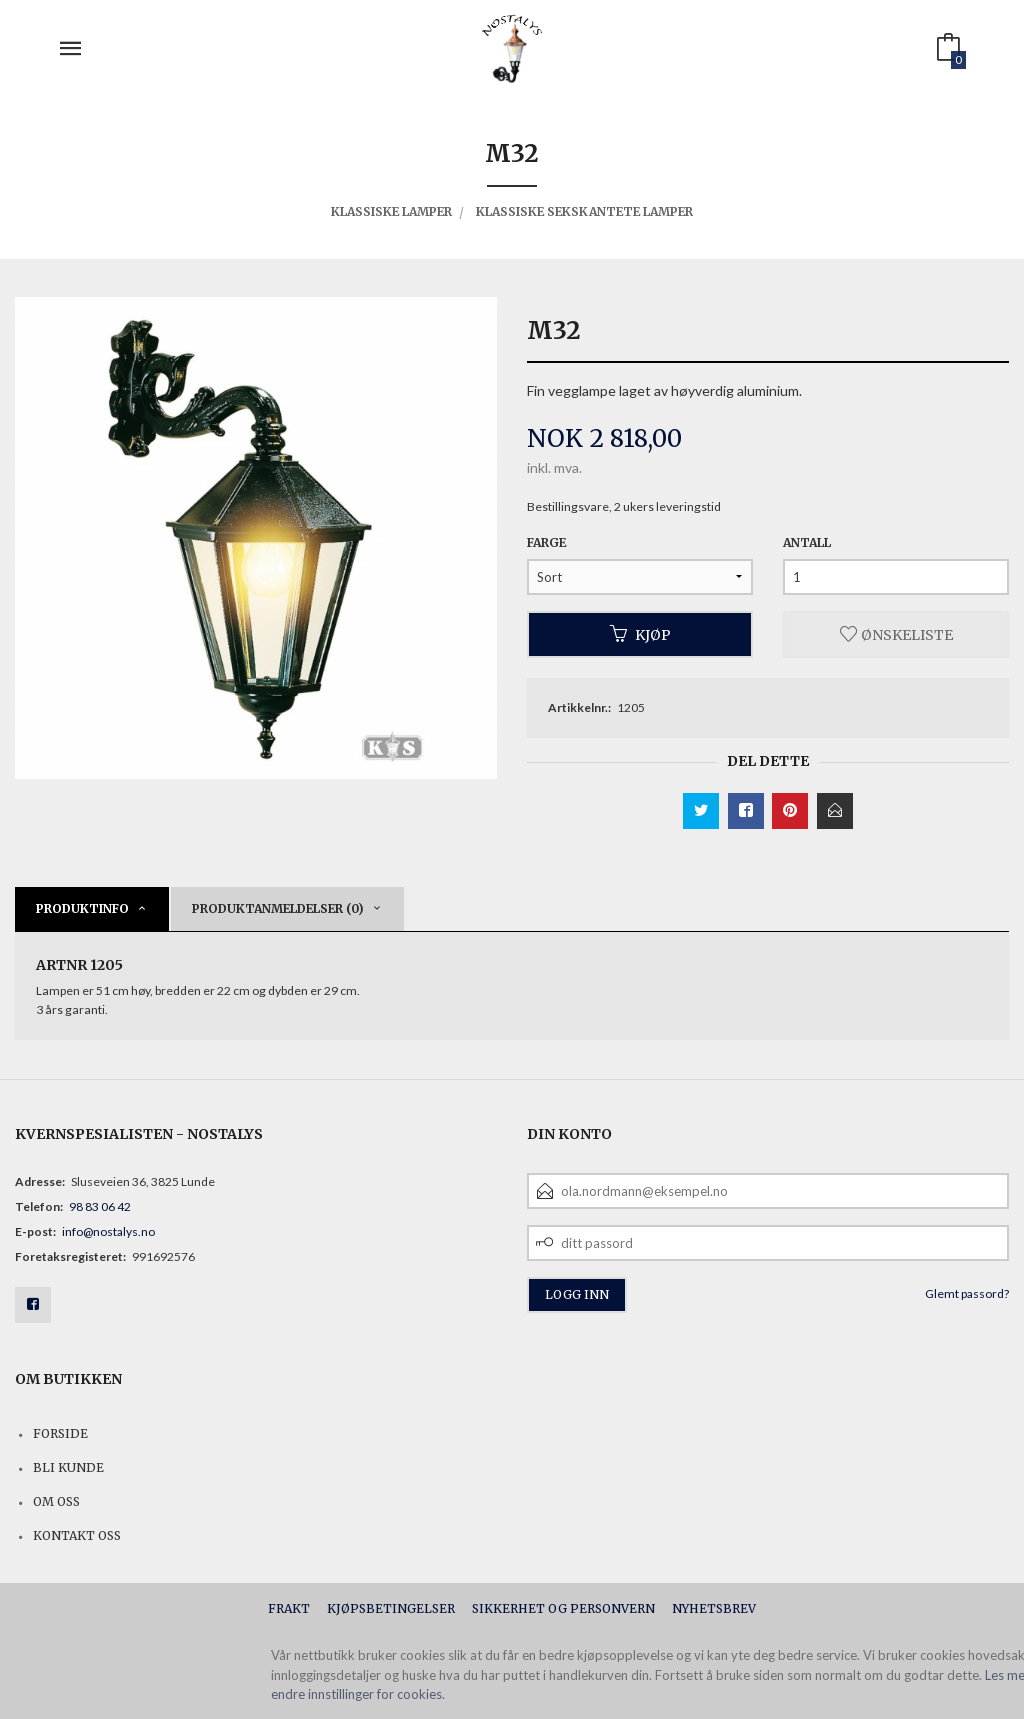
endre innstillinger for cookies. (358, 1694)
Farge (546, 542)
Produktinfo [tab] (82, 908)
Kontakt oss (77, 1535)
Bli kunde (68, 1467)
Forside (60, 1433)
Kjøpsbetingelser (391, 1608)
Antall (807, 542)
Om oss (56, 1501)
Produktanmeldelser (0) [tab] (278, 908)
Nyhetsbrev (714, 1608)
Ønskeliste (896, 634)
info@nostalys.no (108, 1231)
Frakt (289, 1608)
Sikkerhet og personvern (563, 1608)
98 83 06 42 (100, 1206)
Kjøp (640, 634)
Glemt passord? (967, 1293)
